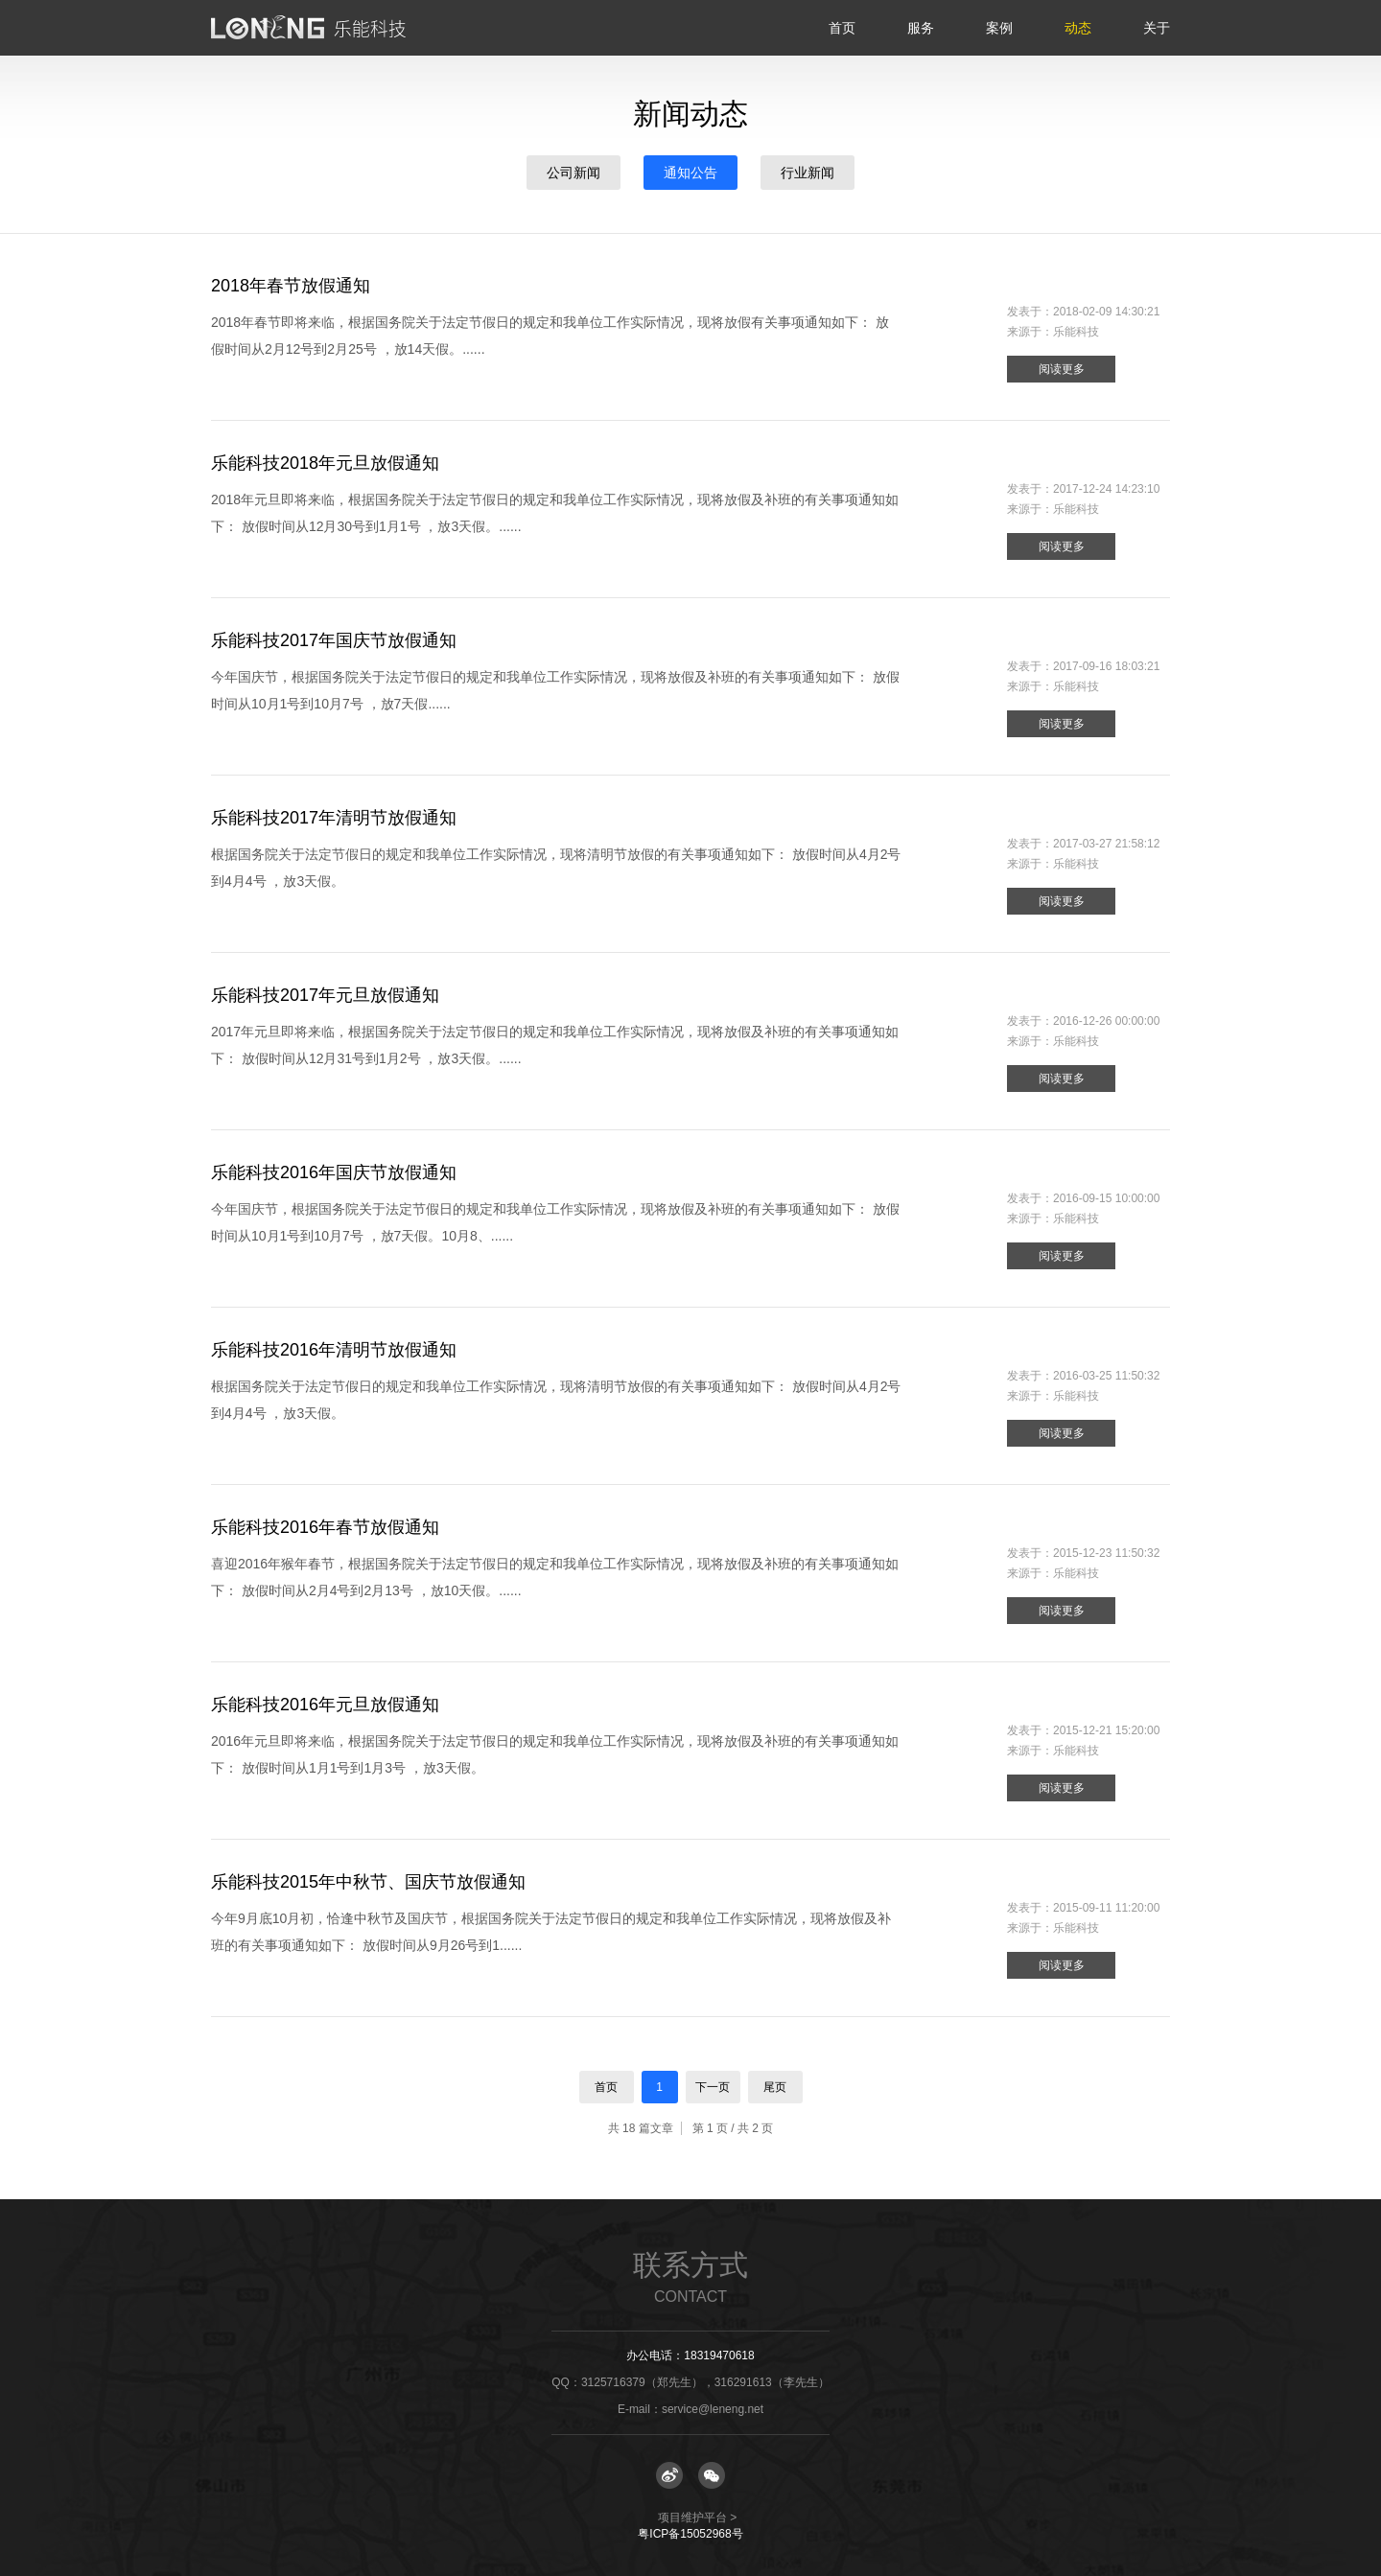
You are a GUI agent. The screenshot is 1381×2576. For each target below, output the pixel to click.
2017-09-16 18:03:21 (1106, 666)
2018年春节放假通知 (290, 285)
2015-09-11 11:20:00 (1106, 1908)
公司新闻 (573, 172)
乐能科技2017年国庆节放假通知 (333, 640)
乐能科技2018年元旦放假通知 (325, 463)
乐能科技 (1076, 331)
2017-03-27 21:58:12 (1106, 843)
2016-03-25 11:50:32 (1106, 1375)
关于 (1156, 27)
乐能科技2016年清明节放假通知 (333, 1349)
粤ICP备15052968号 (690, 2534)
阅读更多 (1062, 369)
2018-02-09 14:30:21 (1106, 311)
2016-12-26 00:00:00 (1106, 1021)
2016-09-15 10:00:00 (1106, 1198)
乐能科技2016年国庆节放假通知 (333, 1172)
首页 (842, 27)
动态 (1078, 27)
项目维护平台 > (697, 2517)
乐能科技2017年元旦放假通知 (325, 995)
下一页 (712, 2087)
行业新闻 (807, 172)
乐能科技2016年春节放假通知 (325, 1527)
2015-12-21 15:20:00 (1106, 1730)
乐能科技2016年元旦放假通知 (325, 1704)
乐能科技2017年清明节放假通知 (333, 817)
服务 (920, 27)
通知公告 (690, 172)
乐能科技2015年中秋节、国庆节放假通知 (368, 1881)
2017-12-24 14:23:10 (1106, 489)
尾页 (774, 2087)
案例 (999, 27)
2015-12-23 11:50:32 (1106, 1553)
